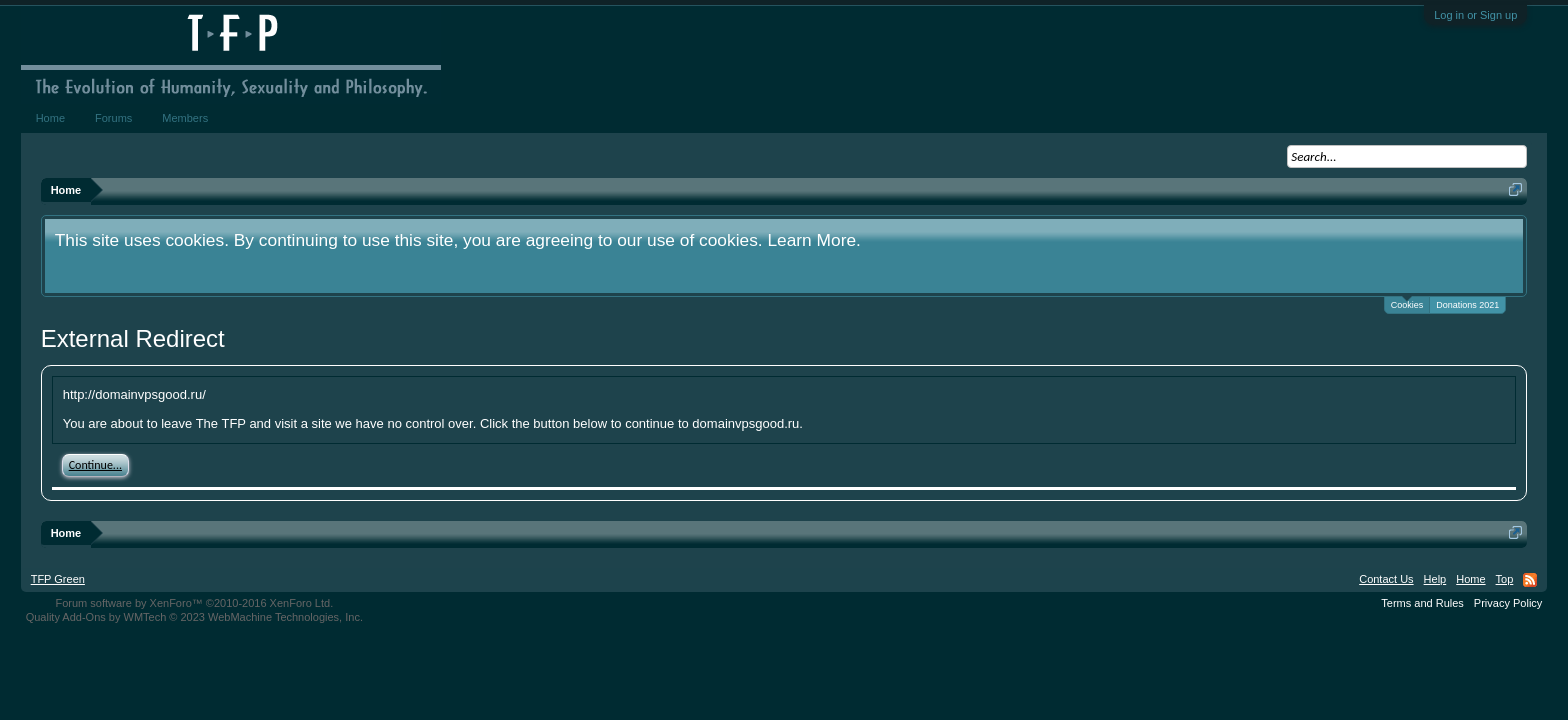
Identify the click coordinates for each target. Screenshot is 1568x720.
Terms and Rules (1422, 603)
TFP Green (58, 579)
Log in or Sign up (1475, 15)
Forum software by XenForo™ (194, 603)
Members (185, 118)
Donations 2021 (1467, 305)
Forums (113, 118)
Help (1435, 579)
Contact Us (1386, 579)
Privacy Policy (1508, 603)
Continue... (95, 465)
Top (1505, 579)
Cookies (1407, 303)
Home (50, 118)
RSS (1530, 580)
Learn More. (813, 240)
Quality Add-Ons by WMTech (194, 617)
